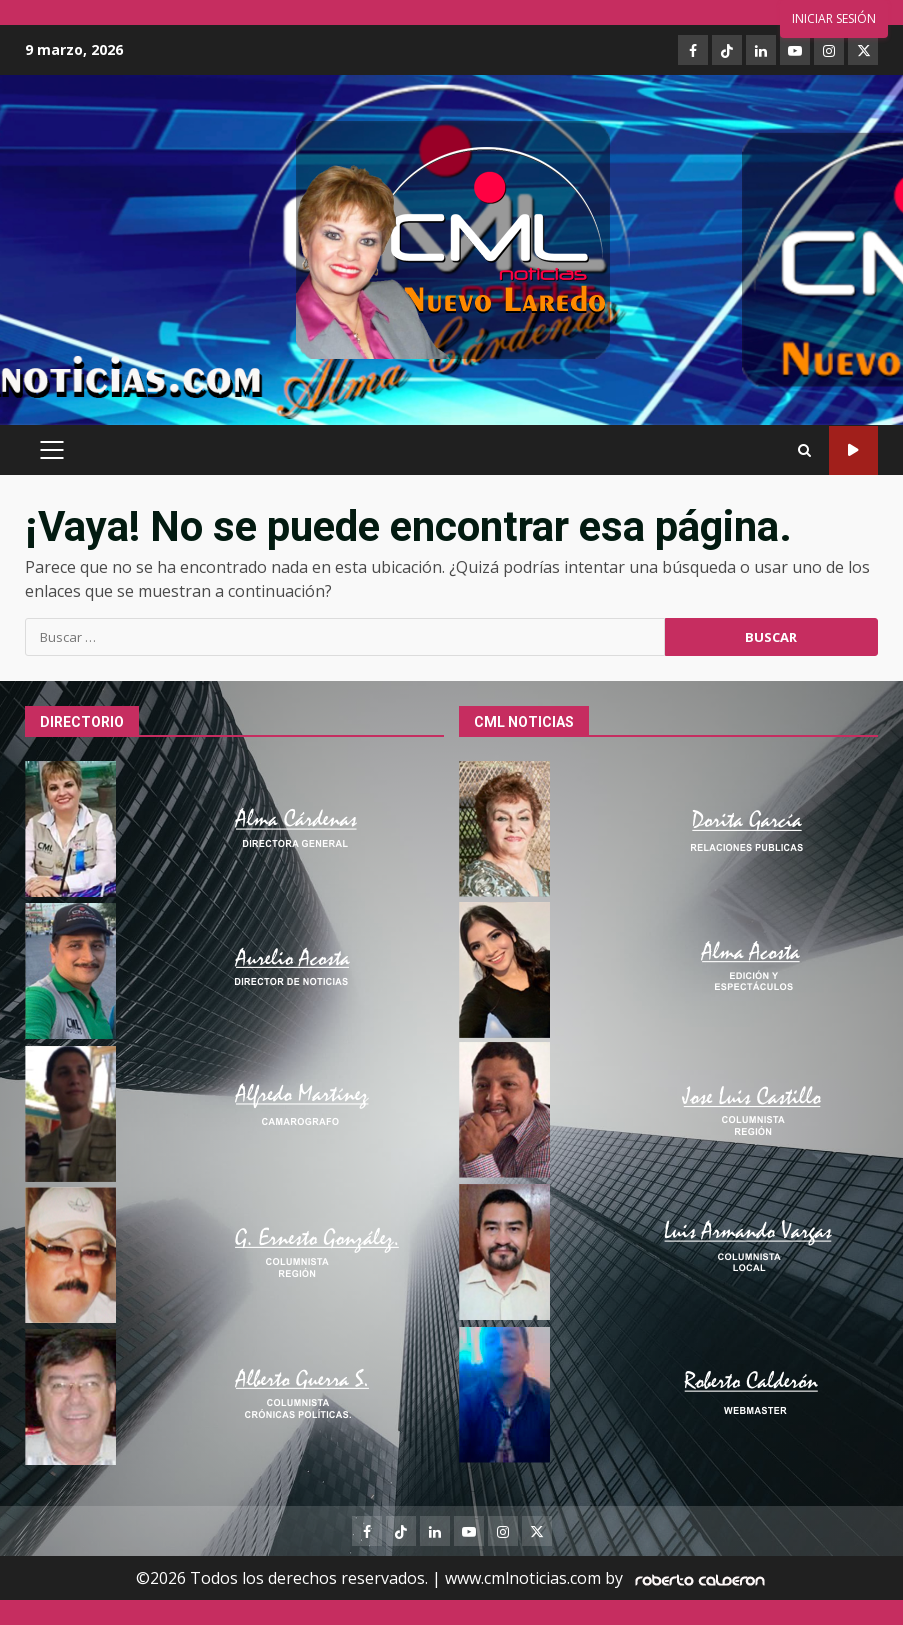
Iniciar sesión (834, 18)
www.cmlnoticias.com (523, 1578)
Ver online (853, 450)
